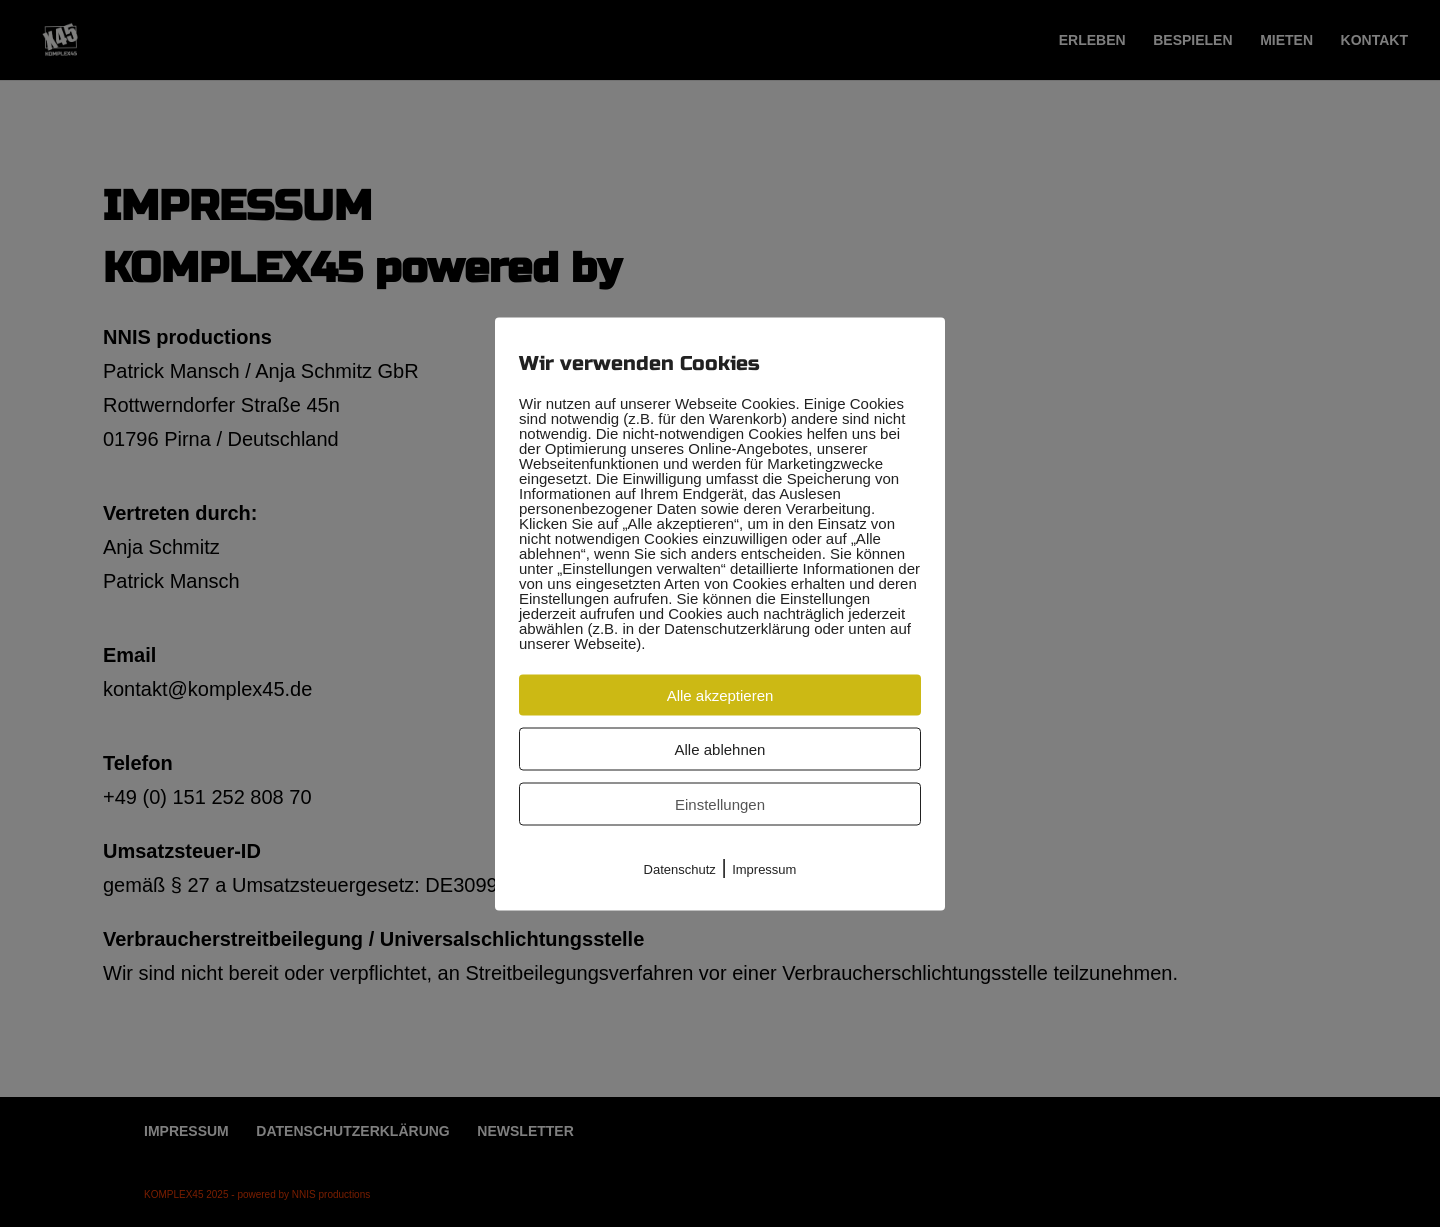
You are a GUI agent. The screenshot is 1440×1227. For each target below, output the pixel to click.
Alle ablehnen (720, 748)
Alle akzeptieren (720, 694)
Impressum (764, 868)
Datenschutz (680, 868)
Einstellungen (720, 803)
